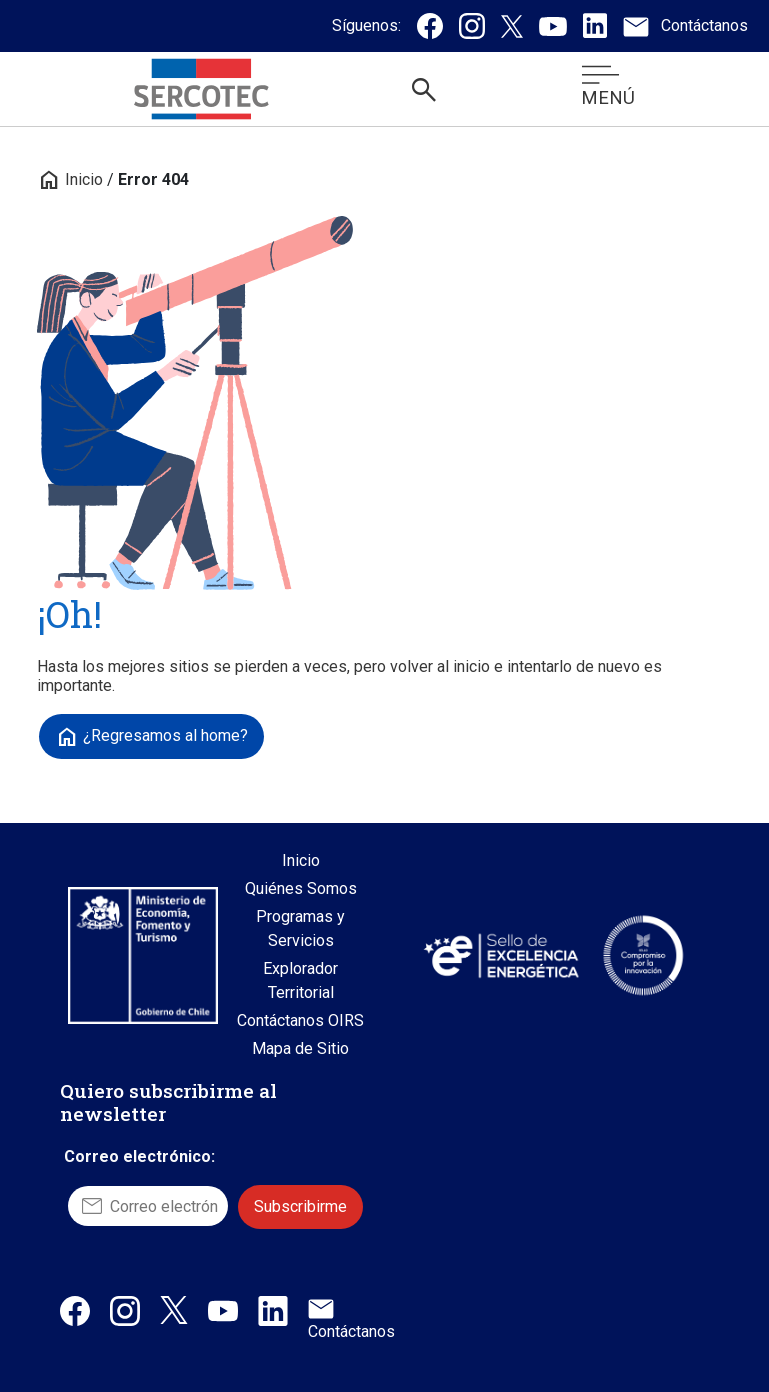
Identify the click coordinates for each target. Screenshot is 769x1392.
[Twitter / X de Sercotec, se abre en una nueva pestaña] (512, 26)
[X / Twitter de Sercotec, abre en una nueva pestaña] (174, 1308)
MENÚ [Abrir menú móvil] (608, 86)
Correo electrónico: (139, 1156)
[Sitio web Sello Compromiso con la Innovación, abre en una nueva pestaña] (643, 955)
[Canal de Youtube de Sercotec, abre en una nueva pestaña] (223, 1309)
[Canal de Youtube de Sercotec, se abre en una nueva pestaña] (553, 26)
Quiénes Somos (301, 888)
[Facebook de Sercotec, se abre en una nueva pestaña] (430, 26)
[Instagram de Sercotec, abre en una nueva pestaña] (125, 1309)
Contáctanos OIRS (300, 1020)
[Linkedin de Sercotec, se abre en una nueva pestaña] (595, 25)
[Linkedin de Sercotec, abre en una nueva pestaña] (273, 1309)
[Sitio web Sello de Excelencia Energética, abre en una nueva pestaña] (500, 955)
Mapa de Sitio (300, 1048)
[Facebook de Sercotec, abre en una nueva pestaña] (75, 1309)
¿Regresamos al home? (151, 737)
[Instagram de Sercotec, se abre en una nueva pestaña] (472, 26)
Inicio (70, 179)
